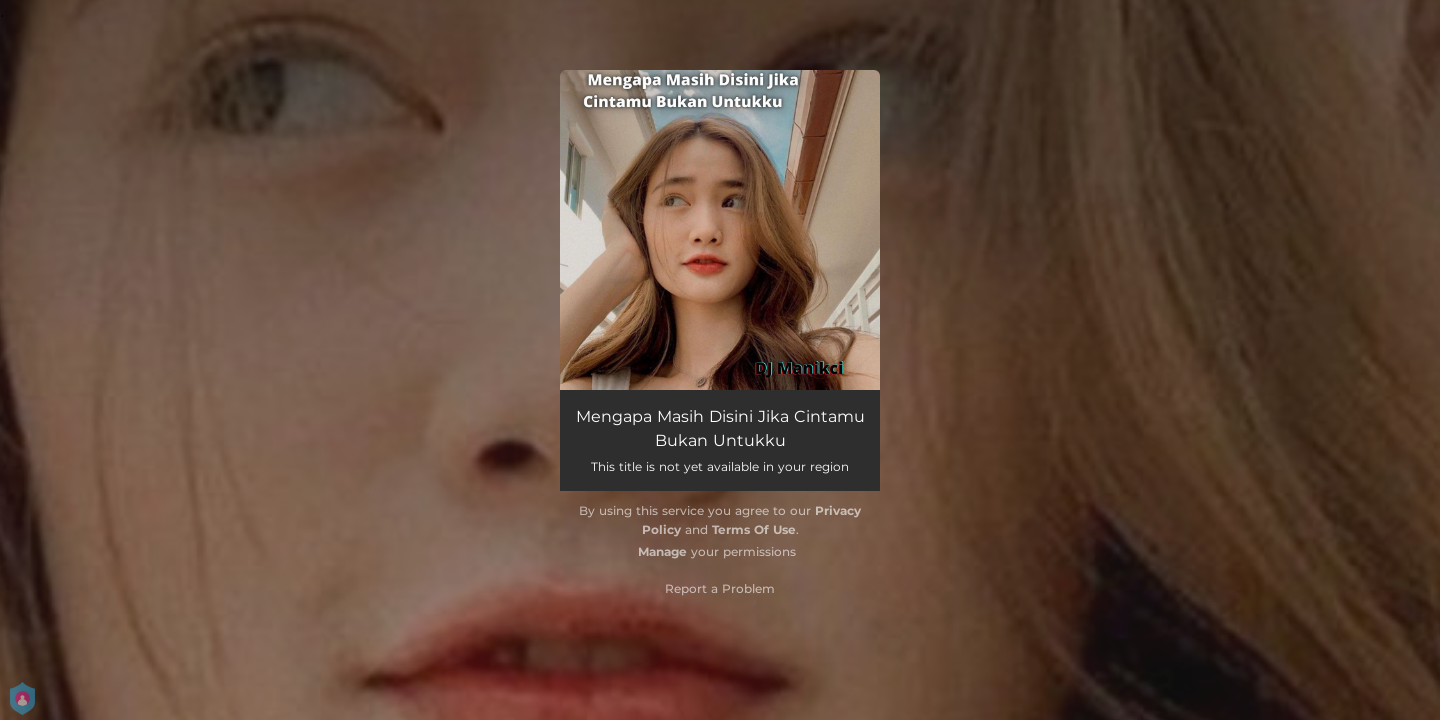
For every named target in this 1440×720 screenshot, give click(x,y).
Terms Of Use (754, 529)
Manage (662, 551)
